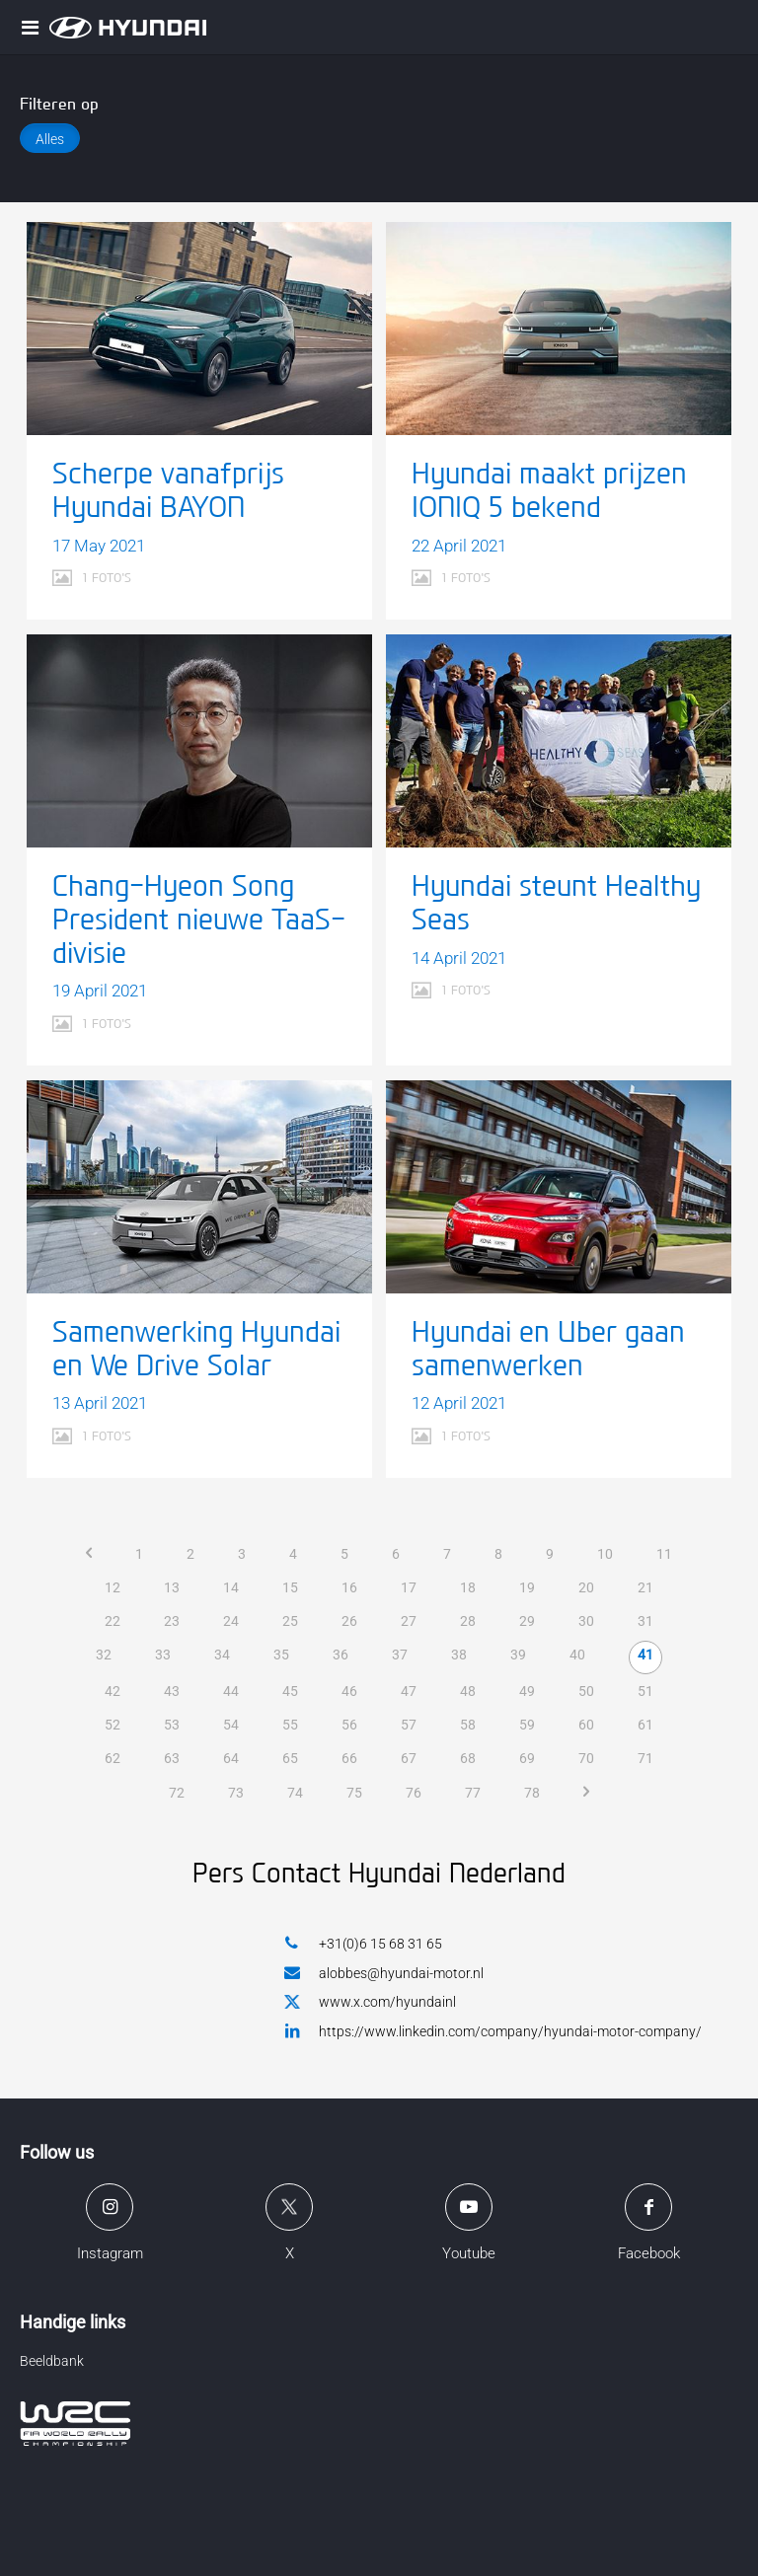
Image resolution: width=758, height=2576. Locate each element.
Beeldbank (52, 2361)
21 (645, 1587)
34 (222, 1654)
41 (645, 1654)
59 (527, 1724)
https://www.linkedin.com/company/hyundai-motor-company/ (493, 2031)
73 (236, 1793)
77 (473, 1793)
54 (231, 1724)
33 (163, 1654)
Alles (50, 139)
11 (664, 1554)
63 (172, 1758)
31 (645, 1621)
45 (290, 1691)
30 (586, 1621)
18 (468, 1587)
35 (281, 1654)
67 (409, 1758)
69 (527, 1758)
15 (290, 1587)
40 (577, 1654)
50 (586, 1691)
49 (527, 1691)
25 (290, 1621)
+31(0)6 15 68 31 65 (363, 1943)
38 (459, 1654)
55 (290, 1724)
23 (172, 1621)
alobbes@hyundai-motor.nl (384, 1972)
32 (104, 1654)
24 (231, 1621)
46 (349, 1691)
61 (645, 1724)
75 (354, 1793)
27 (409, 1621)
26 (349, 1621)
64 (231, 1758)
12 (112, 1587)
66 (349, 1758)
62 (112, 1758)
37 (400, 1654)
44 (231, 1691)
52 (112, 1724)
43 (172, 1691)
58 (468, 1724)
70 (586, 1758)
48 (468, 1691)
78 (532, 1793)
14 (231, 1587)
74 (295, 1793)
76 (413, 1793)
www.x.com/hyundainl (370, 2003)
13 (172, 1587)
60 (586, 1724)
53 (172, 1724)
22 (112, 1621)
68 (468, 1758)
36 (340, 1654)
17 (409, 1587)
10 (605, 1554)
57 (409, 1724)
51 (645, 1691)
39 (518, 1654)
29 (527, 1621)
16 (349, 1587)
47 (409, 1691)
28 (468, 1621)
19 (527, 1587)
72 (177, 1793)
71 (645, 1758)
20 (586, 1587)
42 (112, 1691)
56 (349, 1724)
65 (290, 1758)
